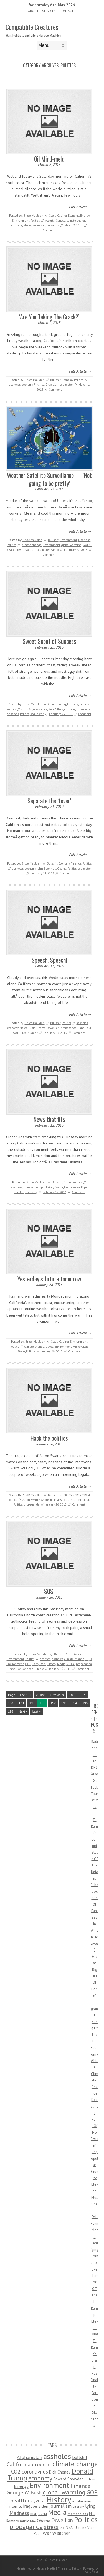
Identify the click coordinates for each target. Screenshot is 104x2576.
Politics (35, 220)
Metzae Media (45, 2568)
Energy (84, 215)
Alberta (50, 220)
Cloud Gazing (58, 215)
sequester (38, 225)
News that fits (49, 1119)
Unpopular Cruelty (94, 2164)
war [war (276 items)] (47, 2532)
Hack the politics (49, 1437)
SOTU (17, 1033)
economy (16, 225)
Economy (73, 215)
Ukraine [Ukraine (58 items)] (80, 2527)
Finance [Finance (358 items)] (80, 2486)
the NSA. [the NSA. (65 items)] (66, 2527)
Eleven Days (94, 2328)
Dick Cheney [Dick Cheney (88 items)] (59, 2472)
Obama (61, 868)
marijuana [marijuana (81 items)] (38, 2513)
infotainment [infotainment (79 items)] (83, 2501)
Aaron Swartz (31, 1500)
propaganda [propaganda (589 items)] (26, 2527)
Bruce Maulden (33, 215)
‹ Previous (57, 1695)
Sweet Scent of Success (49, 641)
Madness (84, 540)
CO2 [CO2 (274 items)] (16, 2471)
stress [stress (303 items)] (51, 2527)
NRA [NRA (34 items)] (33, 2521)
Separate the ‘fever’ (49, 800)
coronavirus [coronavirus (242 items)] (35, 2471)
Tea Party (31, 1192)
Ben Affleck (55, 709)
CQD (88, 1659)
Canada (60, 220)
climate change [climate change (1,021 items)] (75, 2463)
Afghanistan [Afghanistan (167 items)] (29, 2457)
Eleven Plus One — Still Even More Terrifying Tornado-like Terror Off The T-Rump (94, 2249)
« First (40, 1695)
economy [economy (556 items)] (40, 2478)
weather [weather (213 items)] (61, 2532)
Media (27, 225)
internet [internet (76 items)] (15, 2506)
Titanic (39, 1669)
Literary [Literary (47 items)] (78, 2506)
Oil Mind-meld (49, 158)
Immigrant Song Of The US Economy (94, 2028)
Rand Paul (84, 1028)
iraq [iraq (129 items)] (26, 2506)
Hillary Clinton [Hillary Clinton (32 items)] (36, 2501)
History (49, 1187)
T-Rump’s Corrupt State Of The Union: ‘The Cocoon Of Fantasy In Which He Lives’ (94, 1885)
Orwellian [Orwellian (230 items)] (62, 2520)
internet (75, 1500)
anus (24, 709)
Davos (49, 1347)
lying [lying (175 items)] (90, 2506)
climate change (77, 220)
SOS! (49, 1591)
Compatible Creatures (32, 27)
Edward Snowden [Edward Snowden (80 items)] (69, 2479)
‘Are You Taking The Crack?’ (49, 316)
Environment (20, 220)
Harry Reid (39, 1664)
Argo (32, 709)
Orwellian (52, 384)
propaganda (69, 1028)
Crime (68, 1182)
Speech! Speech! (49, 959)
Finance (39, 384)
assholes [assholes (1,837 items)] (57, 2456)
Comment (49, 230)
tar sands (53, 225)
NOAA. (70, 1664)
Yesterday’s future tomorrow (49, 1278)
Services (49, 11)
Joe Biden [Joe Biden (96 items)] (39, 2506)
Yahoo (55, 550)
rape (12, 1669)
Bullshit (55, 380)
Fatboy (76, 2568)
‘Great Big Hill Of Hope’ (94, 1976)
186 (71, 1695)
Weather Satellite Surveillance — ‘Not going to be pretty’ (49, 479)
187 (82, 1695)
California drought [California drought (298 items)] (29, 2464)
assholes (15, 384)
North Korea (72, 1187)
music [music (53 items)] (24, 2521)
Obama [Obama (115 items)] (43, 2520)
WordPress (91, 2571)
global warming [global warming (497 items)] (64, 2492)
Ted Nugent (30, 1033)
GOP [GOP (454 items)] (92, 2492)
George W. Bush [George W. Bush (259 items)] (24, 2492)
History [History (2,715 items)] (59, 2499)
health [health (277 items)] (18, 2500)
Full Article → (80, 206)
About (33, 11)
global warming (71, 545)
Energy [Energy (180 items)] (21, 2486)
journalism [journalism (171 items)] (60, 2506)
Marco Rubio (27, 1028)
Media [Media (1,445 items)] (57, 2512)
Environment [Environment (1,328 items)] (49, 2485)
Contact (66, 11)
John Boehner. (46, 868)
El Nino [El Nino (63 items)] (91, 2479)
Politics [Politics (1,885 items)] (86, 2519)
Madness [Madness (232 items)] (19, 2513)
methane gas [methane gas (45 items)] (78, 2514)
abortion (45, 1659)
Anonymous (48, 1500)
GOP (28, 1664)
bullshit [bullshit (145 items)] (79, 2457)
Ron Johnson (25, 1669)
